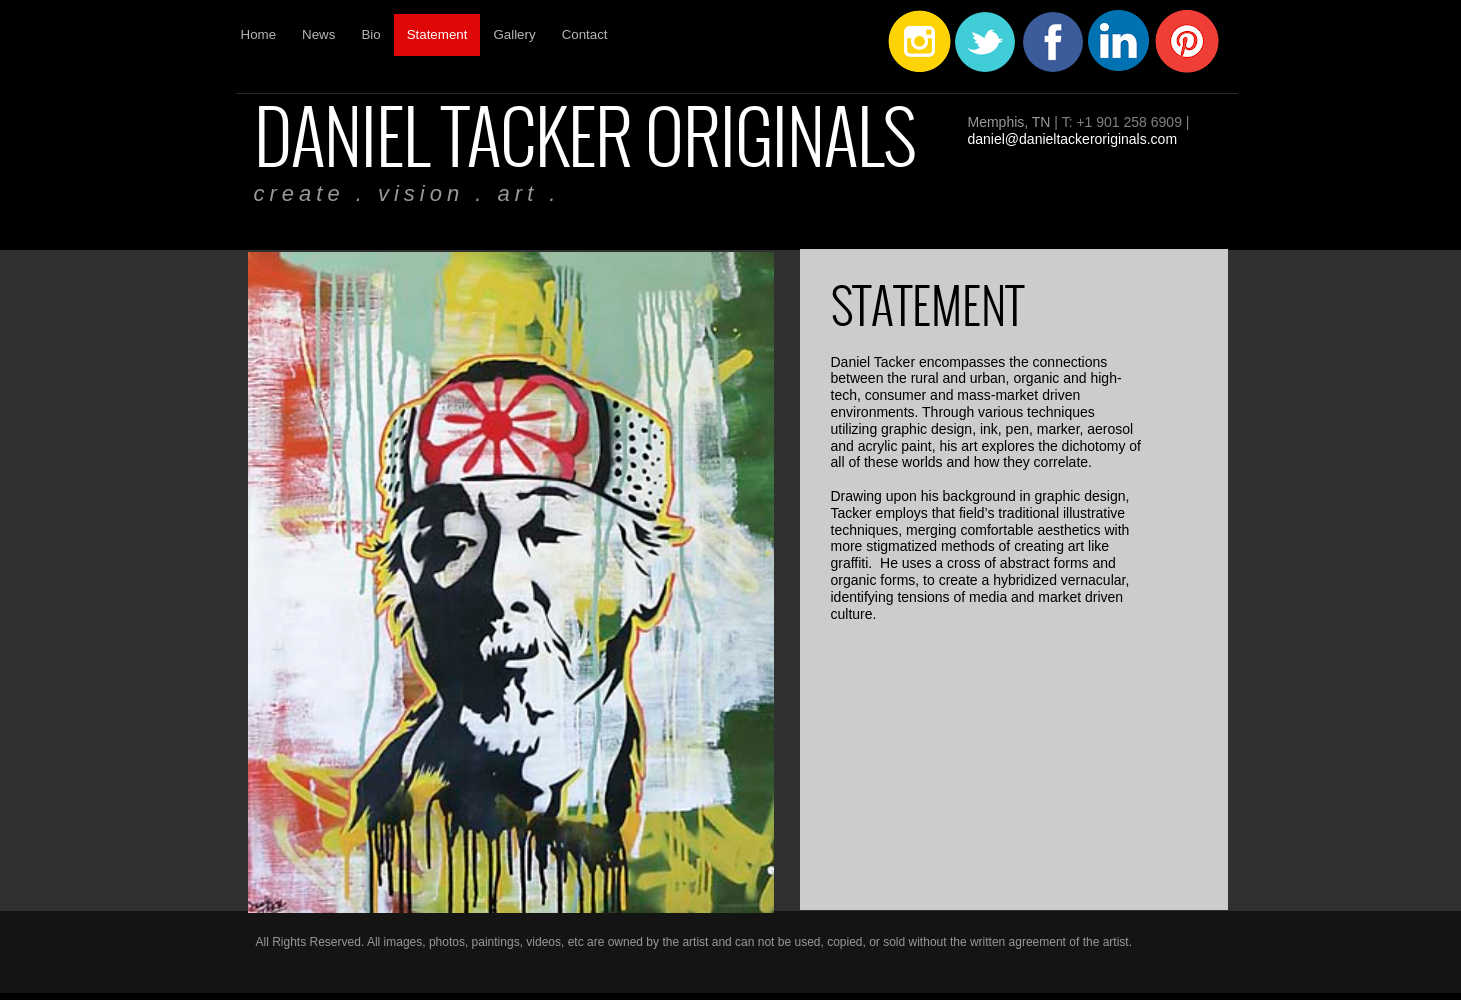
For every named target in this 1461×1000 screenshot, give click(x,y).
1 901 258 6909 (1133, 122)
